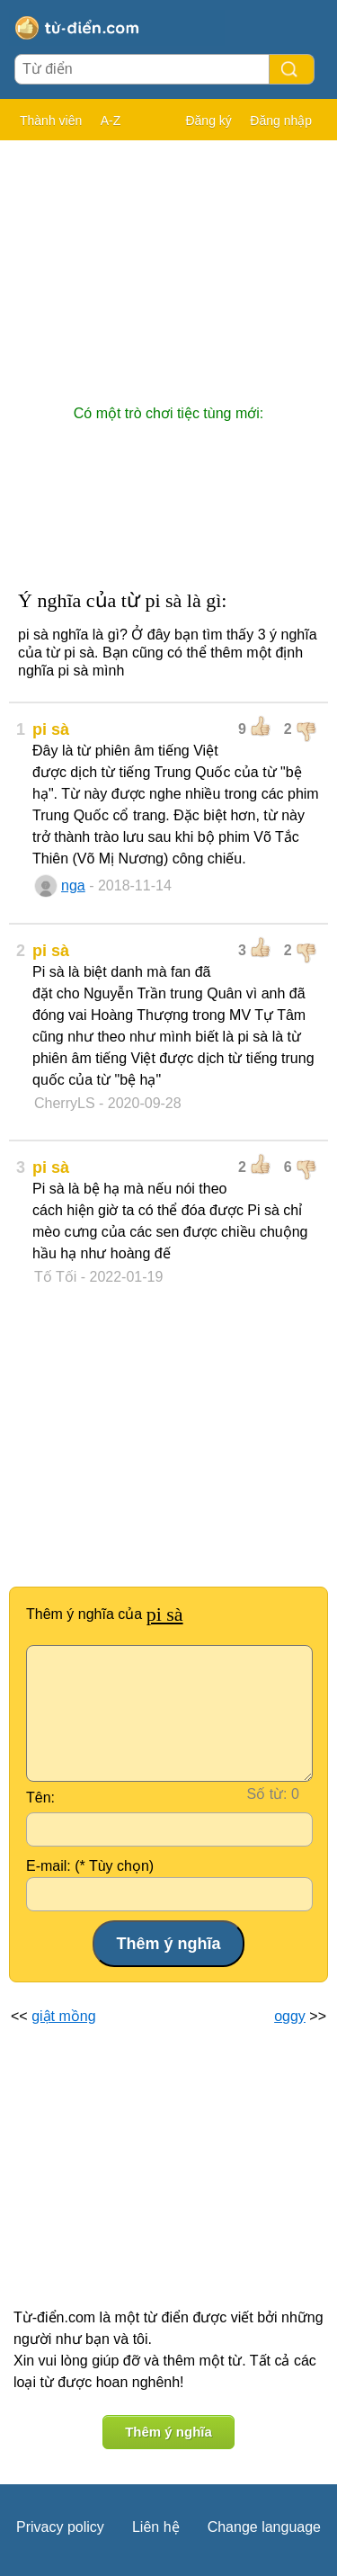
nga (73, 885)
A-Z (111, 120)
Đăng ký (208, 120)
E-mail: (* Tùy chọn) (90, 1866)
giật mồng (63, 2016)
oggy (290, 2016)
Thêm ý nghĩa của (104, 1614)
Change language (264, 2527)
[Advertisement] (168, 263)
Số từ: (267, 1794)
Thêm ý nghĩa (168, 2431)
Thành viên (51, 120)
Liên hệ (156, 2527)
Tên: (40, 1797)
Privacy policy (60, 2527)
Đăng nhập (281, 120)
